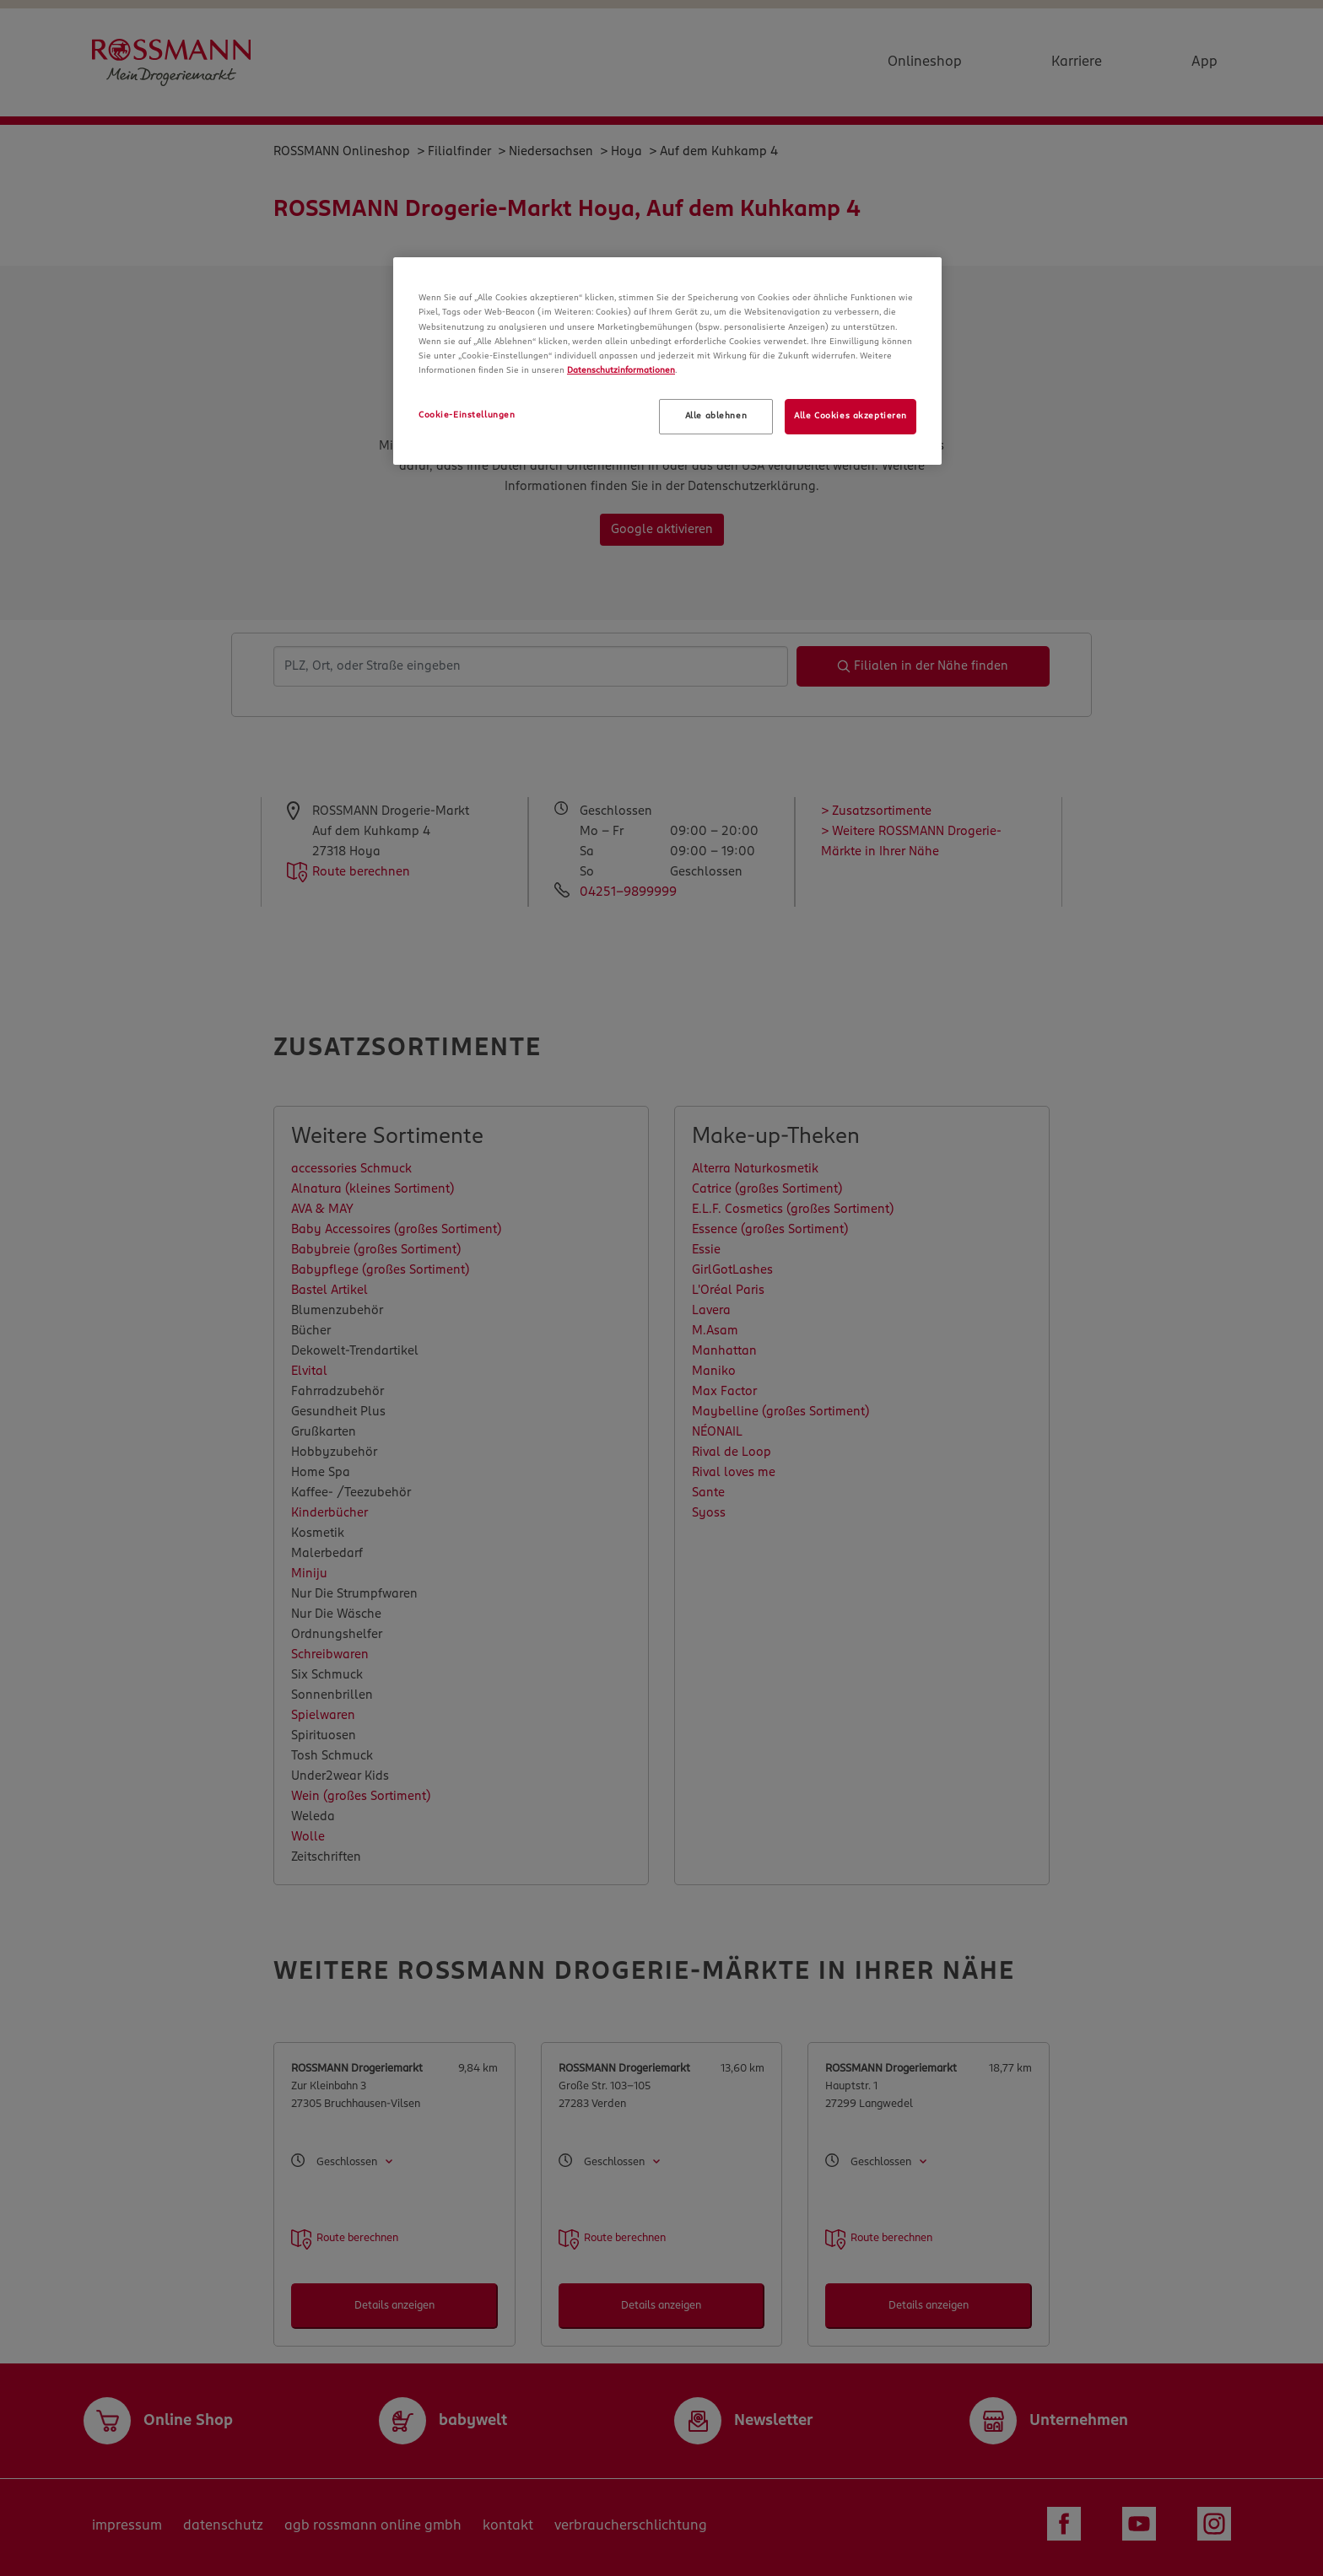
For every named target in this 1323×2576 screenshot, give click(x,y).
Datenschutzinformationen (621, 370)
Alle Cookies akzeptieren (850, 416)
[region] (667, 360)
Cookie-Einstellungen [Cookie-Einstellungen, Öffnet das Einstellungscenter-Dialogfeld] (466, 415)
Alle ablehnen (716, 416)
